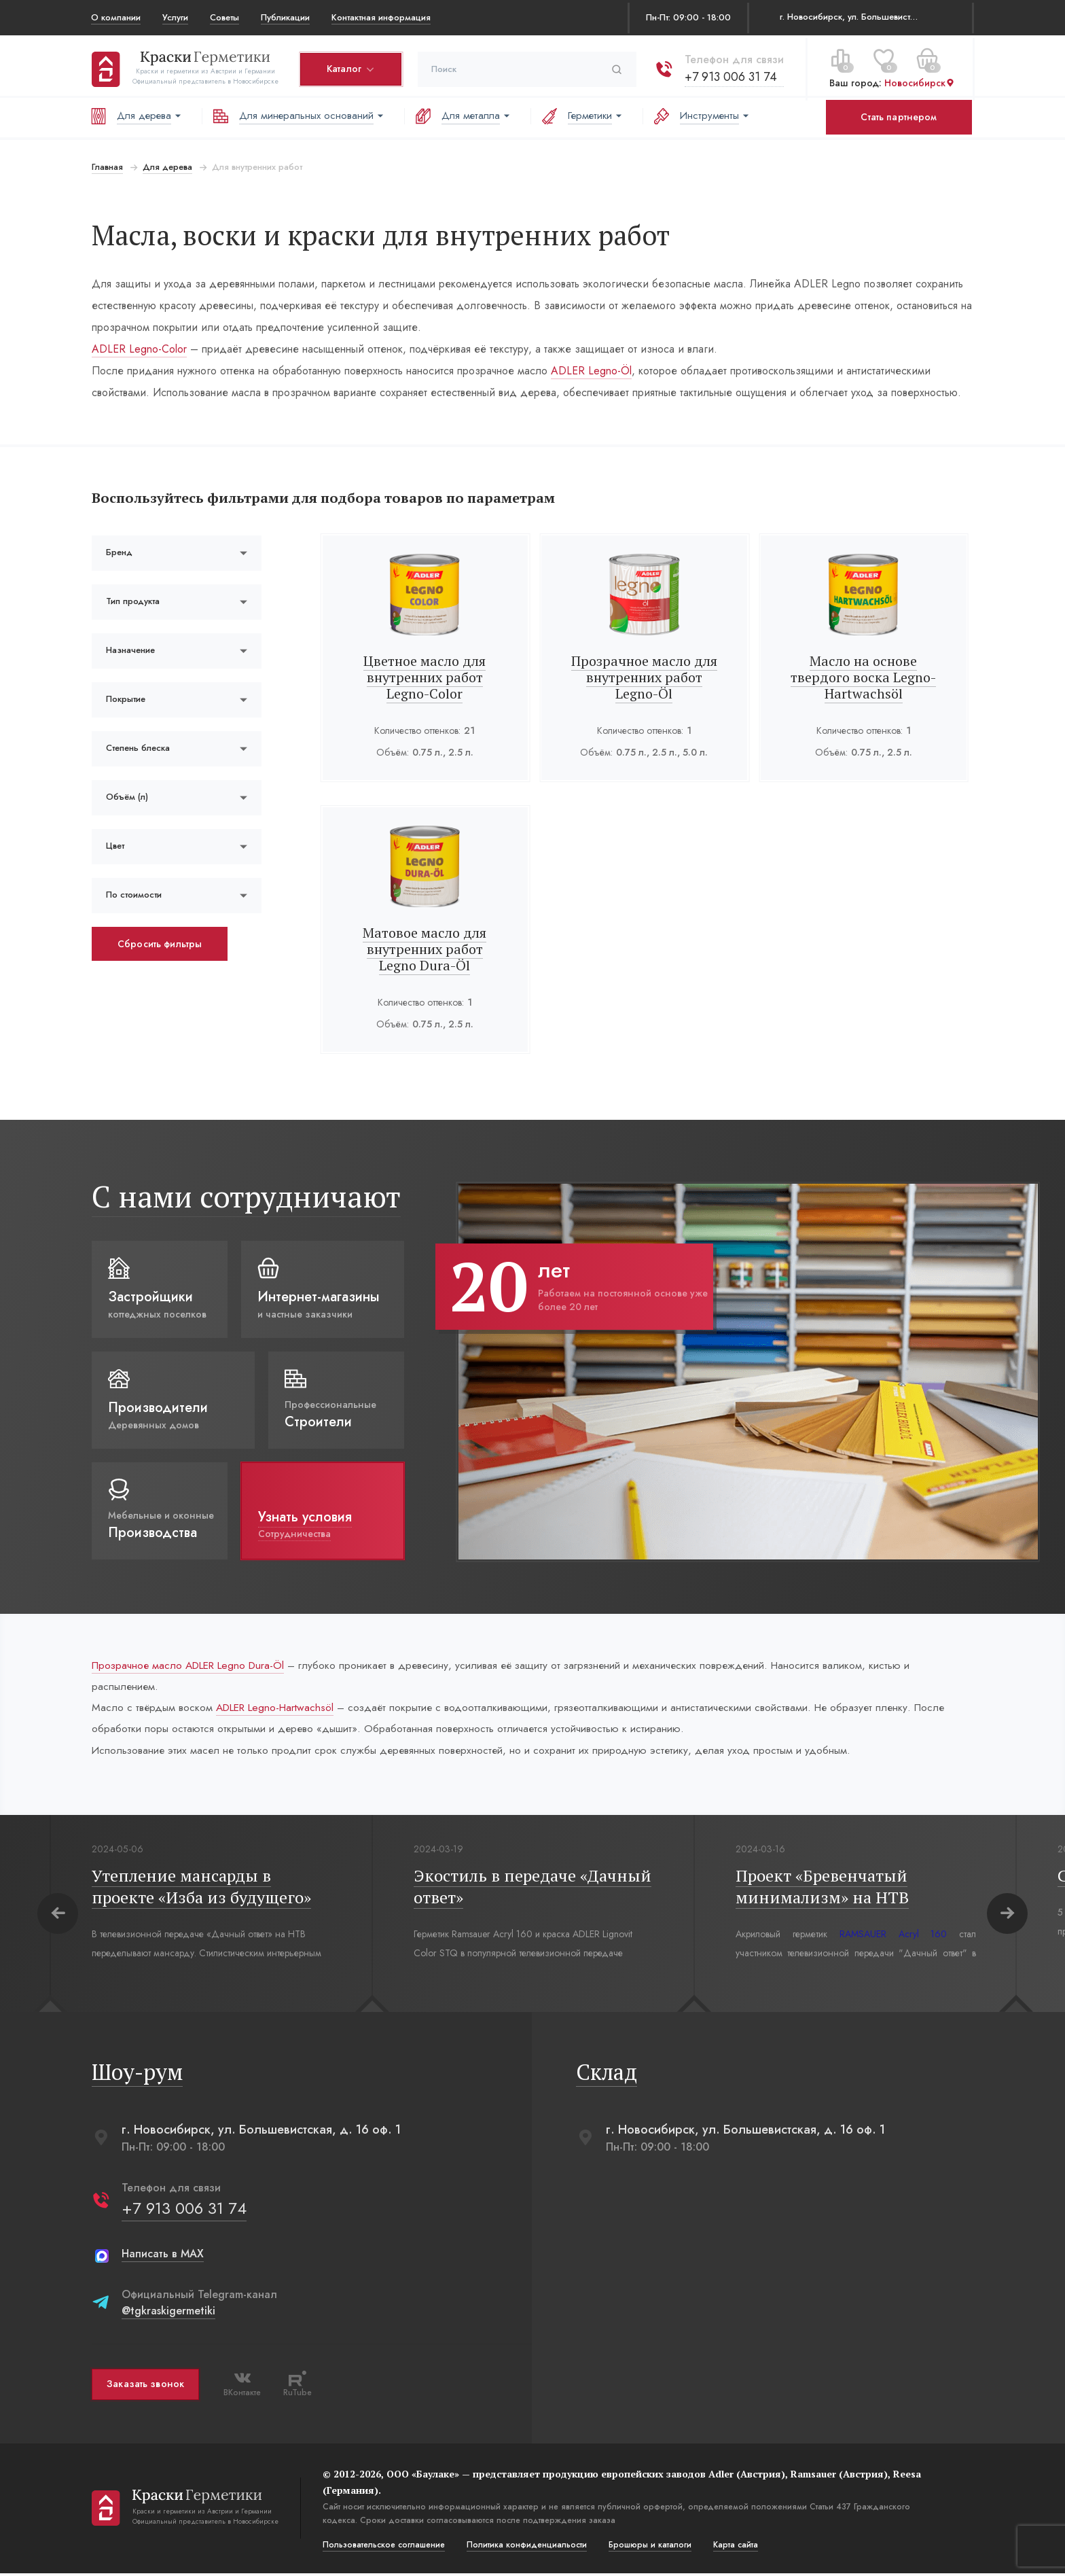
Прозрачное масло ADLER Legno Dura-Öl (192, 1665)
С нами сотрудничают (245, 1196)
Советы (224, 17)
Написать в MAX (162, 2256)
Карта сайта (734, 2547)
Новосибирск (919, 81)
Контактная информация (381, 17)
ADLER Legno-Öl (590, 370)
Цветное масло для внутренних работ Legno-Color (424, 677)
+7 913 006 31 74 (730, 74)
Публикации (285, 17)
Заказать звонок (144, 2387)
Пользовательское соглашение (383, 2547)
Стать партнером (899, 117)
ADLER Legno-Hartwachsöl (280, 1708)
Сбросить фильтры (159, 944)
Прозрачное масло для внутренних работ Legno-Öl (644, 677)
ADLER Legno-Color (138, 349)
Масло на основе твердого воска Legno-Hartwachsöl (864, 677)
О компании (116, 17)
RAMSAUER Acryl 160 (893, 1936)
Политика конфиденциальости (526, 2547)
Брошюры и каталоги (649, 2547)
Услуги (175, 17)
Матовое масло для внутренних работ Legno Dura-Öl (424, 948)
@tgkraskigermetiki (168, 2313)
